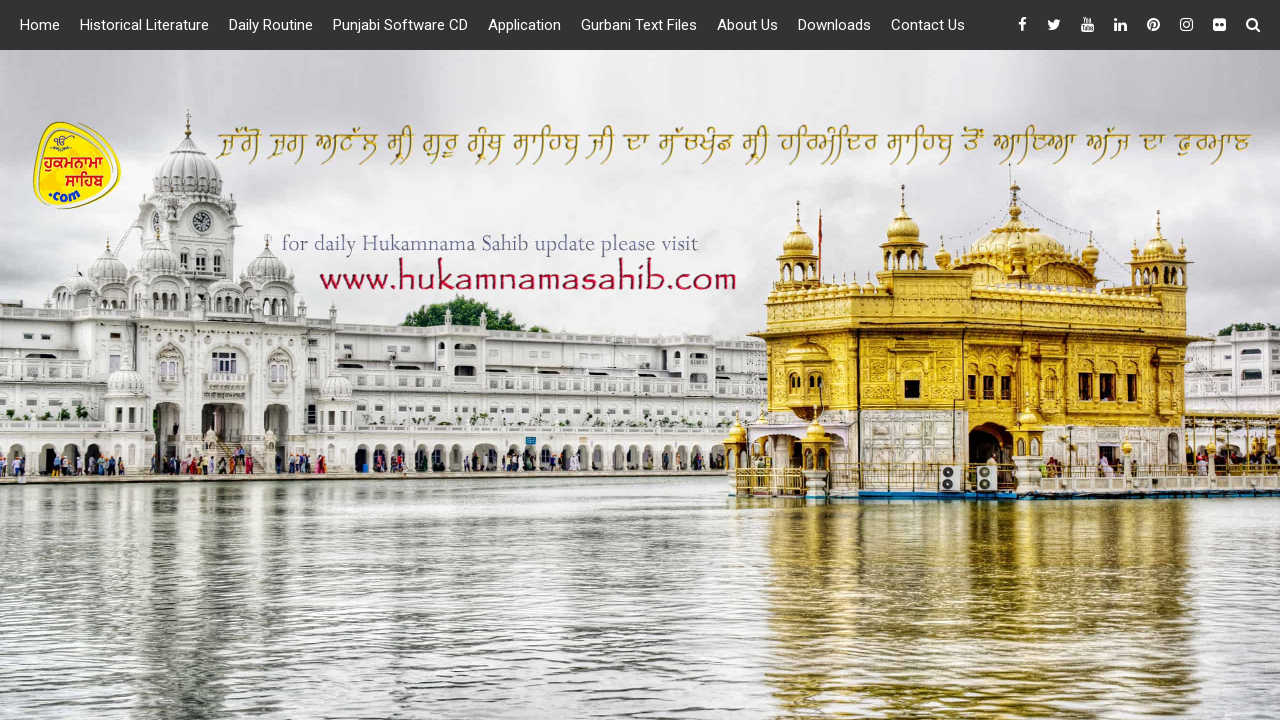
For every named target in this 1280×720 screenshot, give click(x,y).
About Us (747, 25)
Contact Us (928, 25)
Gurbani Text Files (639, 25)
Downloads (834, 25)
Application (524, 25)
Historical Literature (144, 25)
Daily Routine (271, 25)
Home (40, 25)
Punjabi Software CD (400, 25)
